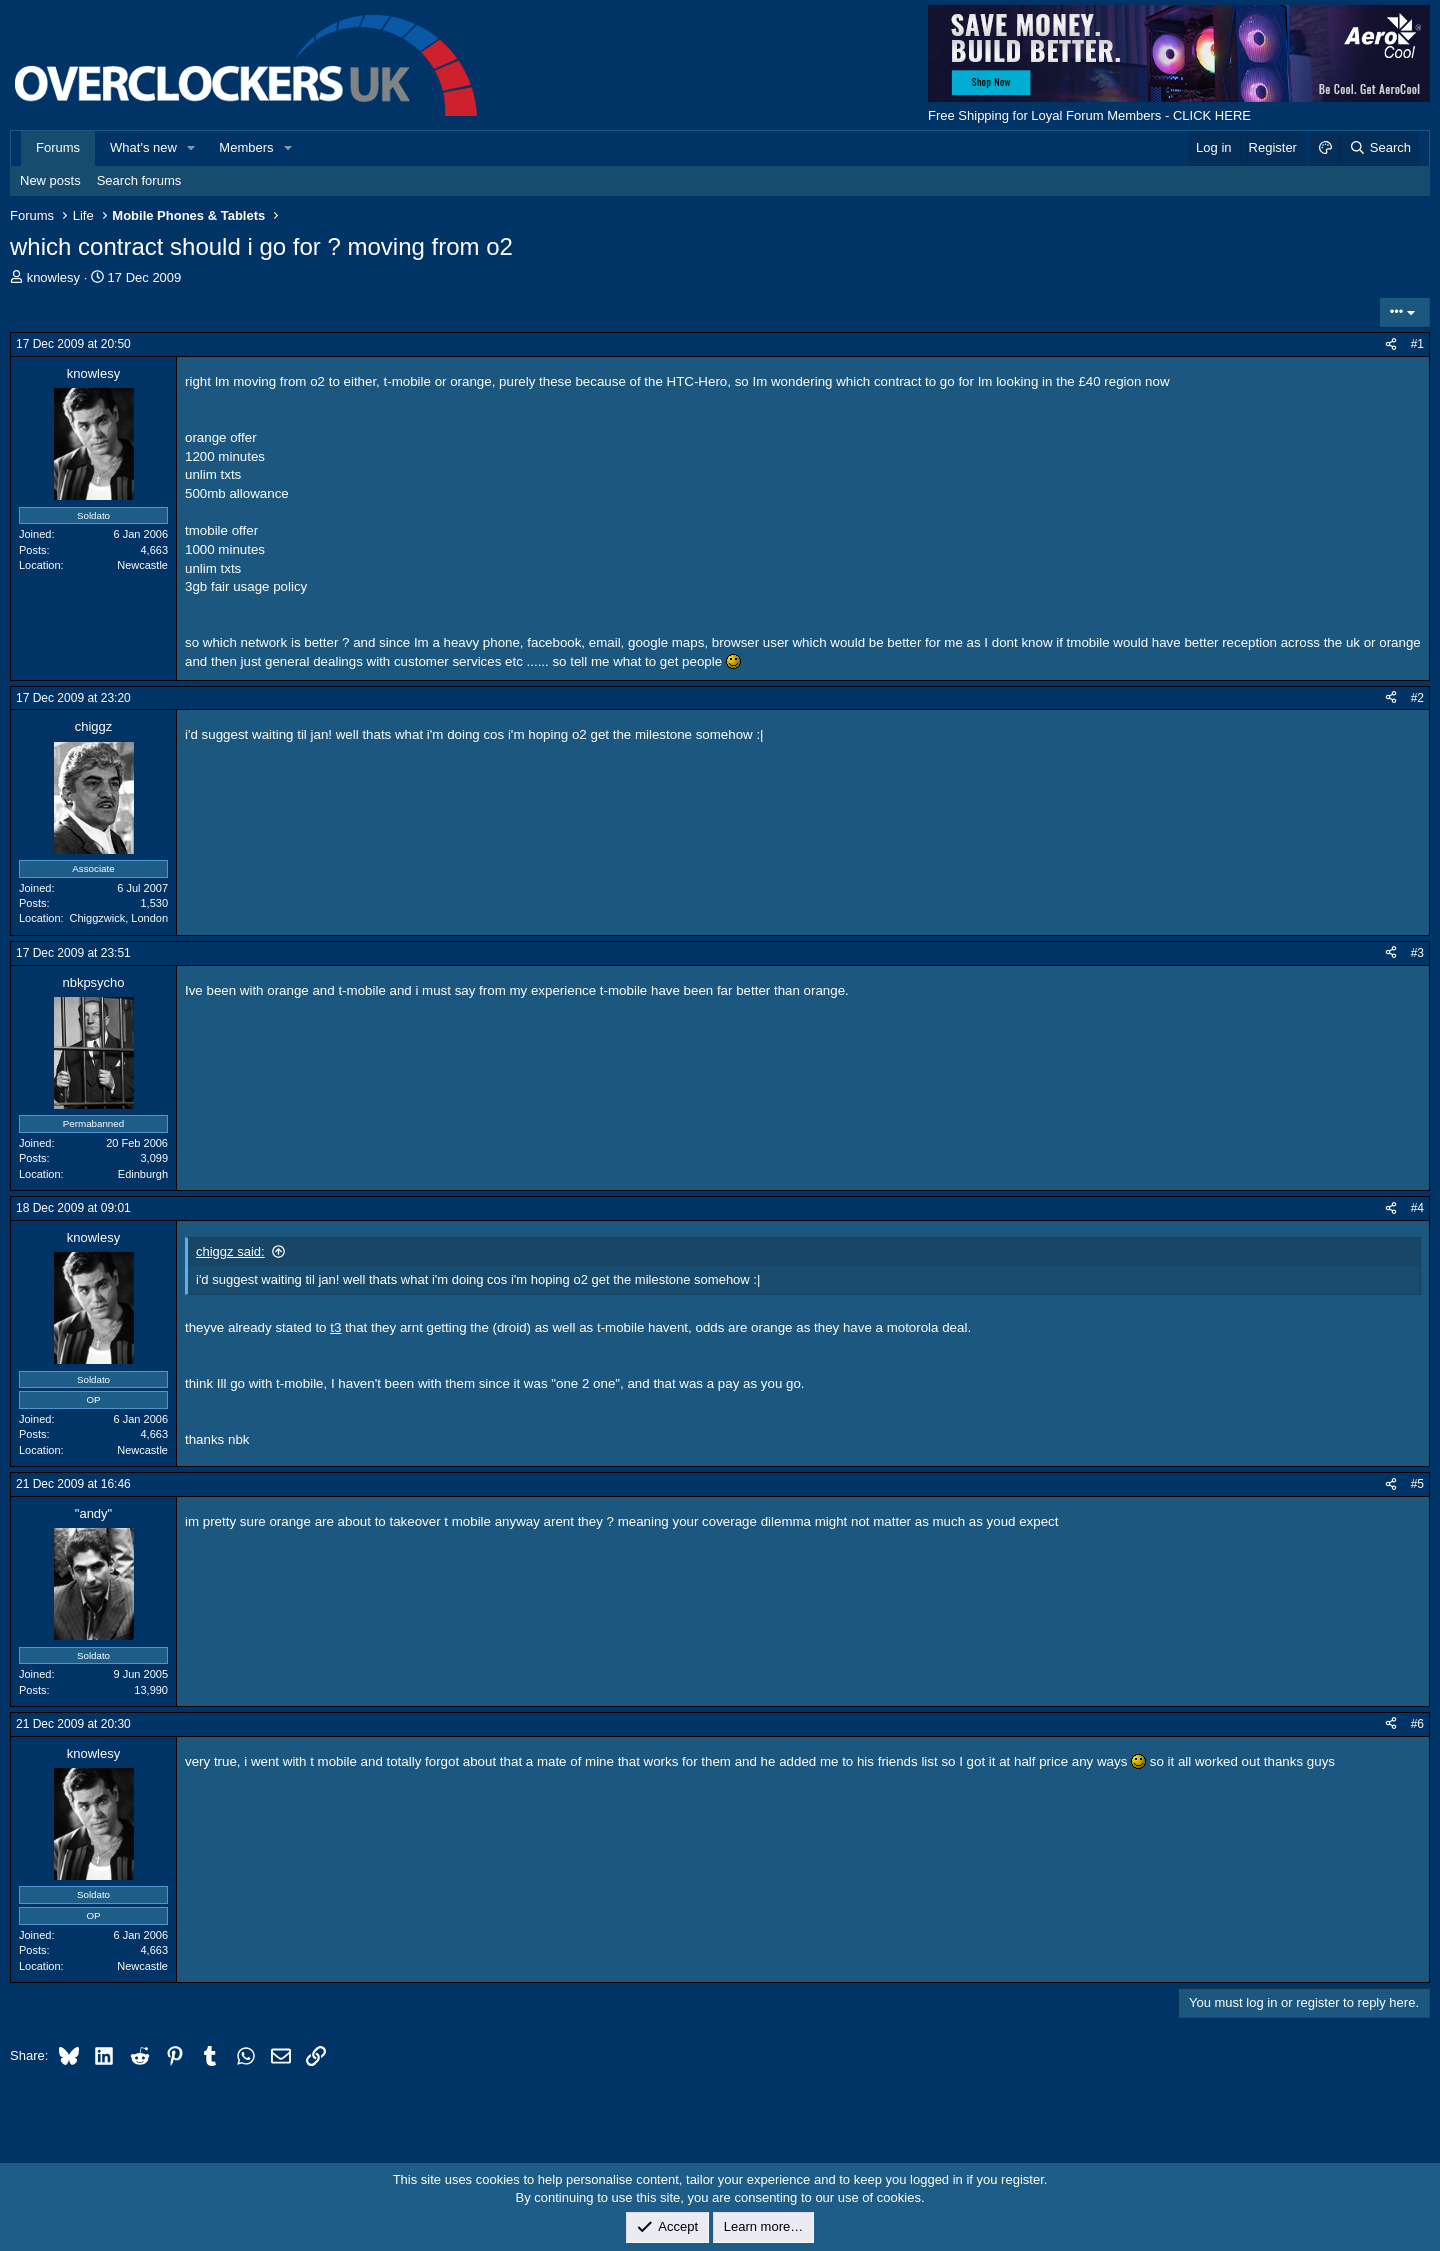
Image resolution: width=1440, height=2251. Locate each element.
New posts (50, 180)
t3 (335, 1327)
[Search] (1379, 148)
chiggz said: (230, 1251)
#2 (1417, 698)
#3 (1417, 953)
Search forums (139, 180)
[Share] (1391, 344)
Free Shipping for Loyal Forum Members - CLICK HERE (1089, 115)
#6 (1417, 1724)
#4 (1417, 1208)
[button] (192, 148)
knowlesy (53, 277)
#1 (1417, 344)
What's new (143, 147)
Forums (58, 147)
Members (246, 147)
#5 (1417, 1484)
